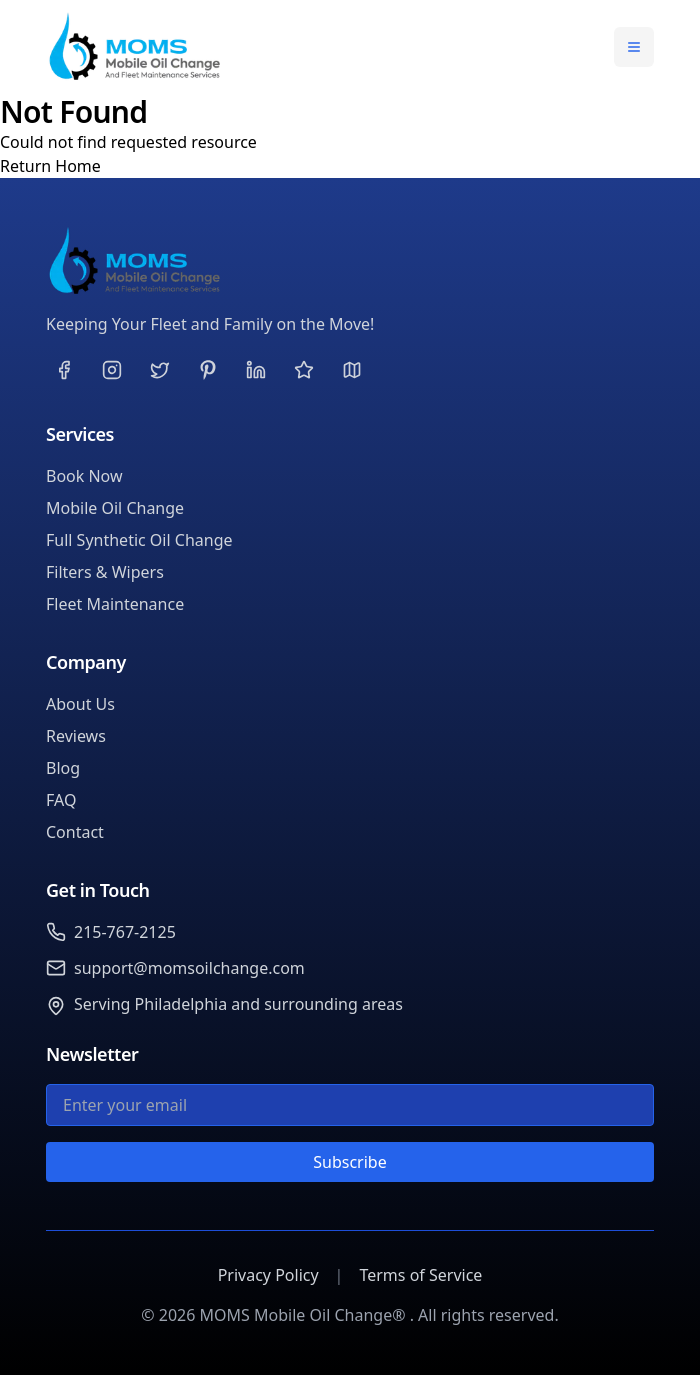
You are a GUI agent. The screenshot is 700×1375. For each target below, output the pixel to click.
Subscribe (349, 1162)
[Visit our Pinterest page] (208, 370)
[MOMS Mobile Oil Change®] (350, 261)
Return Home (50, 166)
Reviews (76, 736)
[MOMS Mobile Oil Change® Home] (134, 47)
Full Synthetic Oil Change (139, 540)
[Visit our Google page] (352, 370)
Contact (75, 832)
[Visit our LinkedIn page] (256, 370)
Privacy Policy (268, 1275)
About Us (80, 704)
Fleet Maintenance (115, 604)
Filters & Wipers (105, 572)
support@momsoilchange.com (189, 968)
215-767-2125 (125, 932)
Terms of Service (420, 1275)
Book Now (84, 476)
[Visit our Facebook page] (64, 370)
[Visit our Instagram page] (112, 370)
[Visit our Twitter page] (160, 370)
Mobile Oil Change (115, 508)
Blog (63, 768)
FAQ (61, 800)
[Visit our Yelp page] (304, 370)
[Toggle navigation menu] (634, 47)
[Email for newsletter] (350, 1105)
